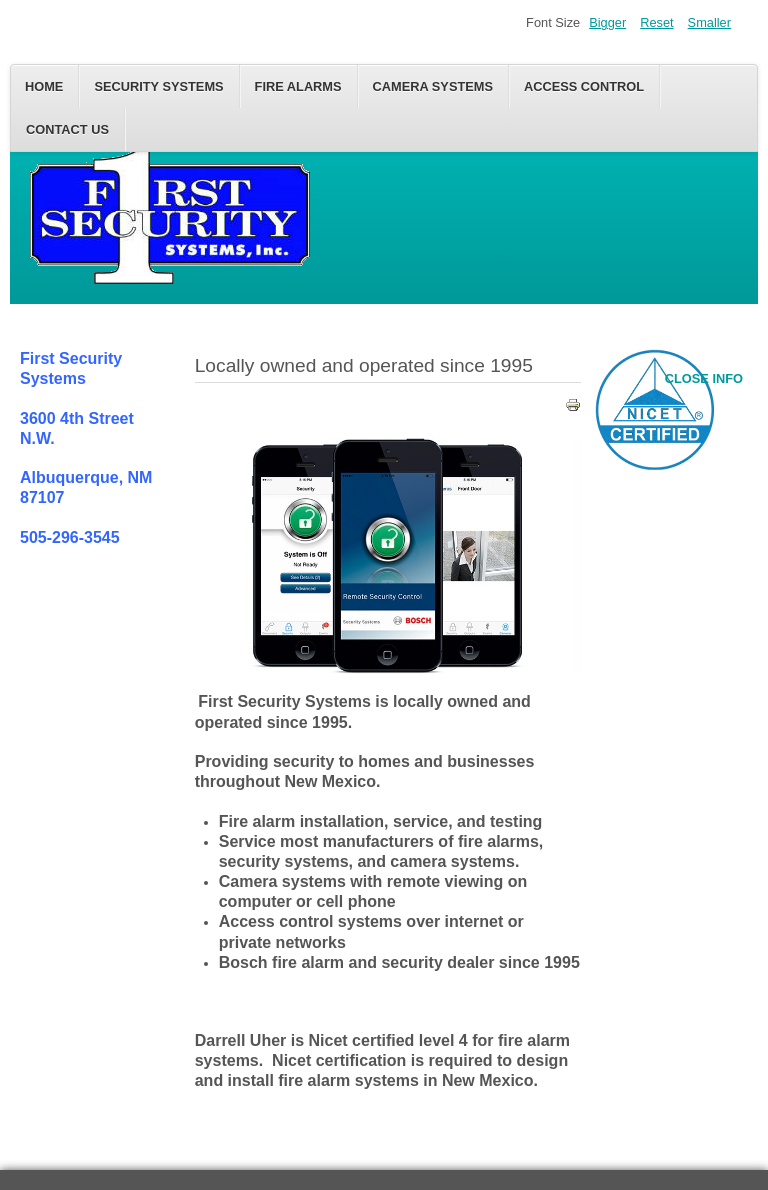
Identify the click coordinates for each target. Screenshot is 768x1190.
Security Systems (158, 86)
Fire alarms (298, 86)
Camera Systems (433, 86)
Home (44, 86)
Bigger (607, 22)
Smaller (709, 22)
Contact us (67, 129)
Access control (584, 86)
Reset (656, 22)
